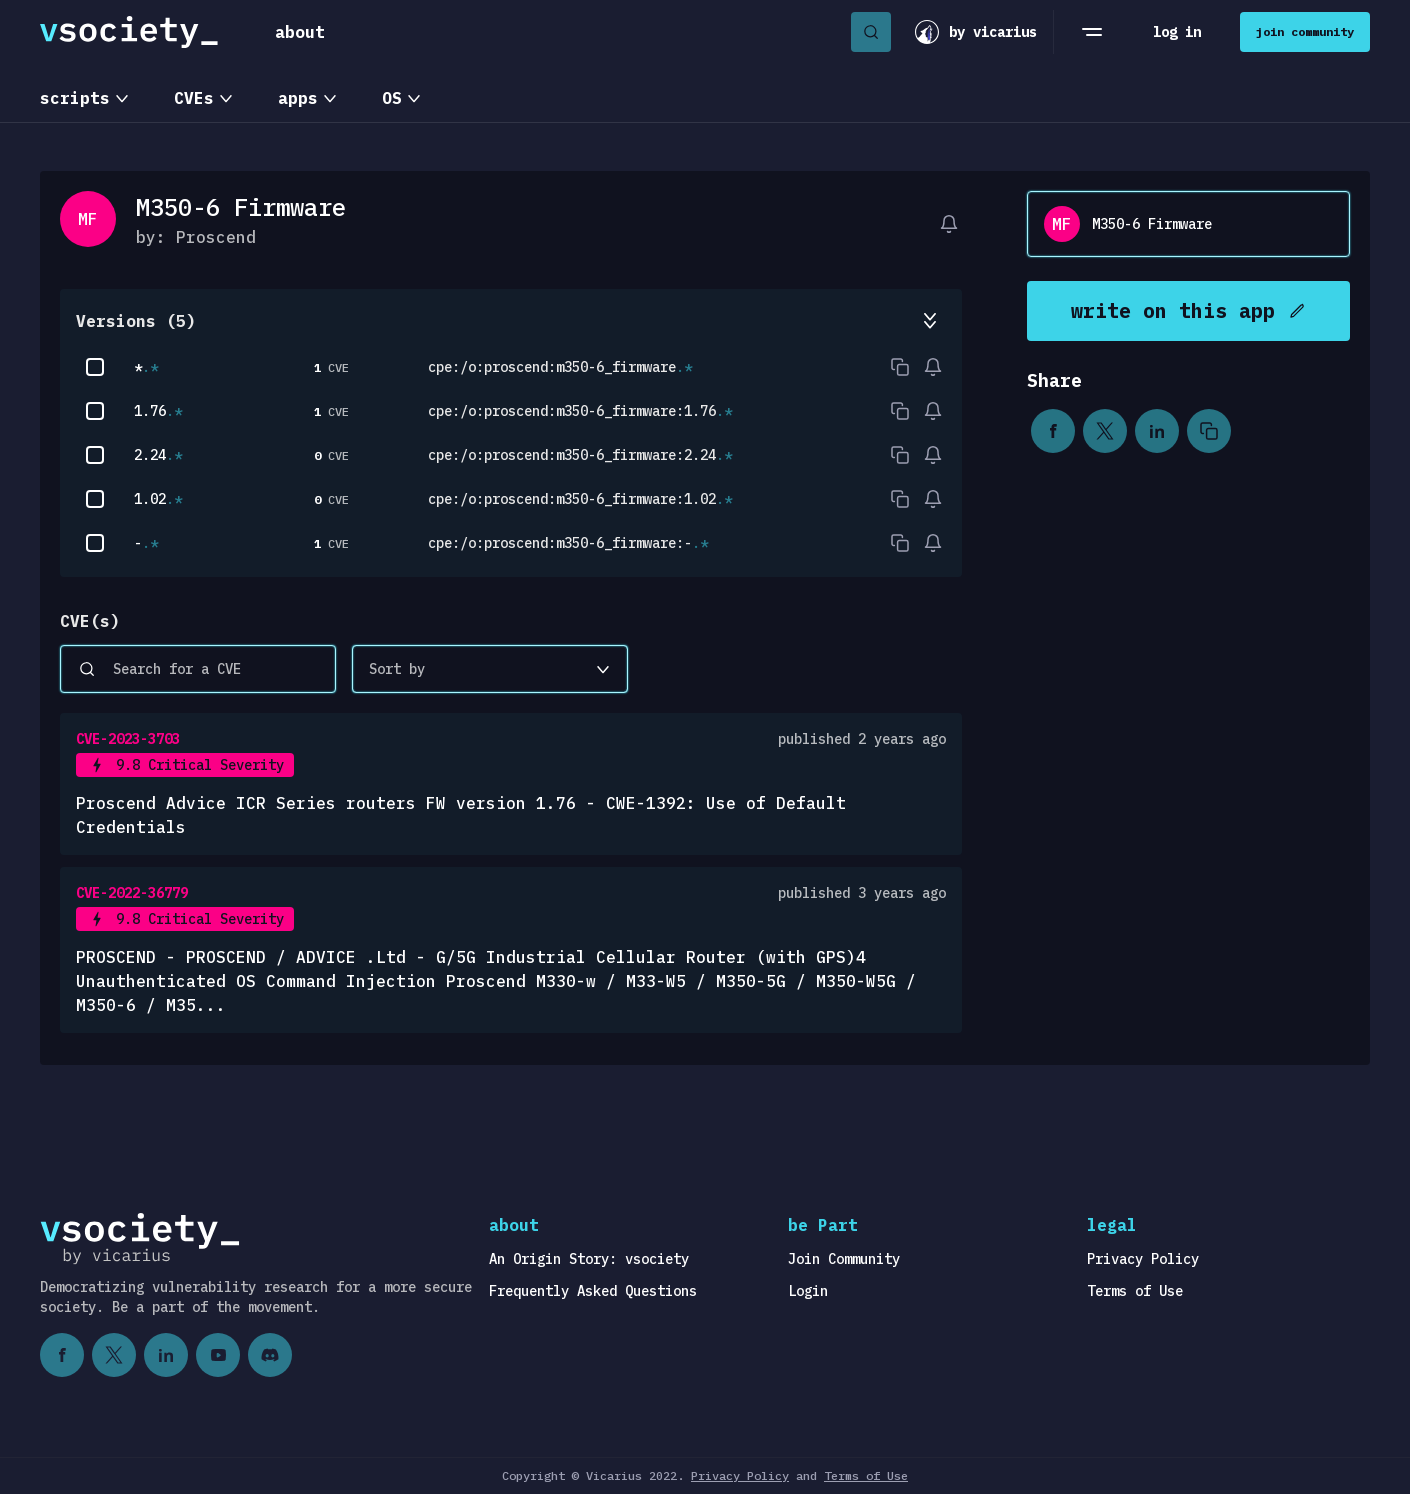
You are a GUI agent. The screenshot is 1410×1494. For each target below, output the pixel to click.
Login (808, 1291)
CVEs (194, 98)
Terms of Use (1135, 1291)
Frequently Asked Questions (593, 1291)
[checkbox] (95, 367)
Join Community (844, 1259)
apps (298, 98)
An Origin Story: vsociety (589, 1259)
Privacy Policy (1143, 1259)
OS (392, 98)
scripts (75, 98)
